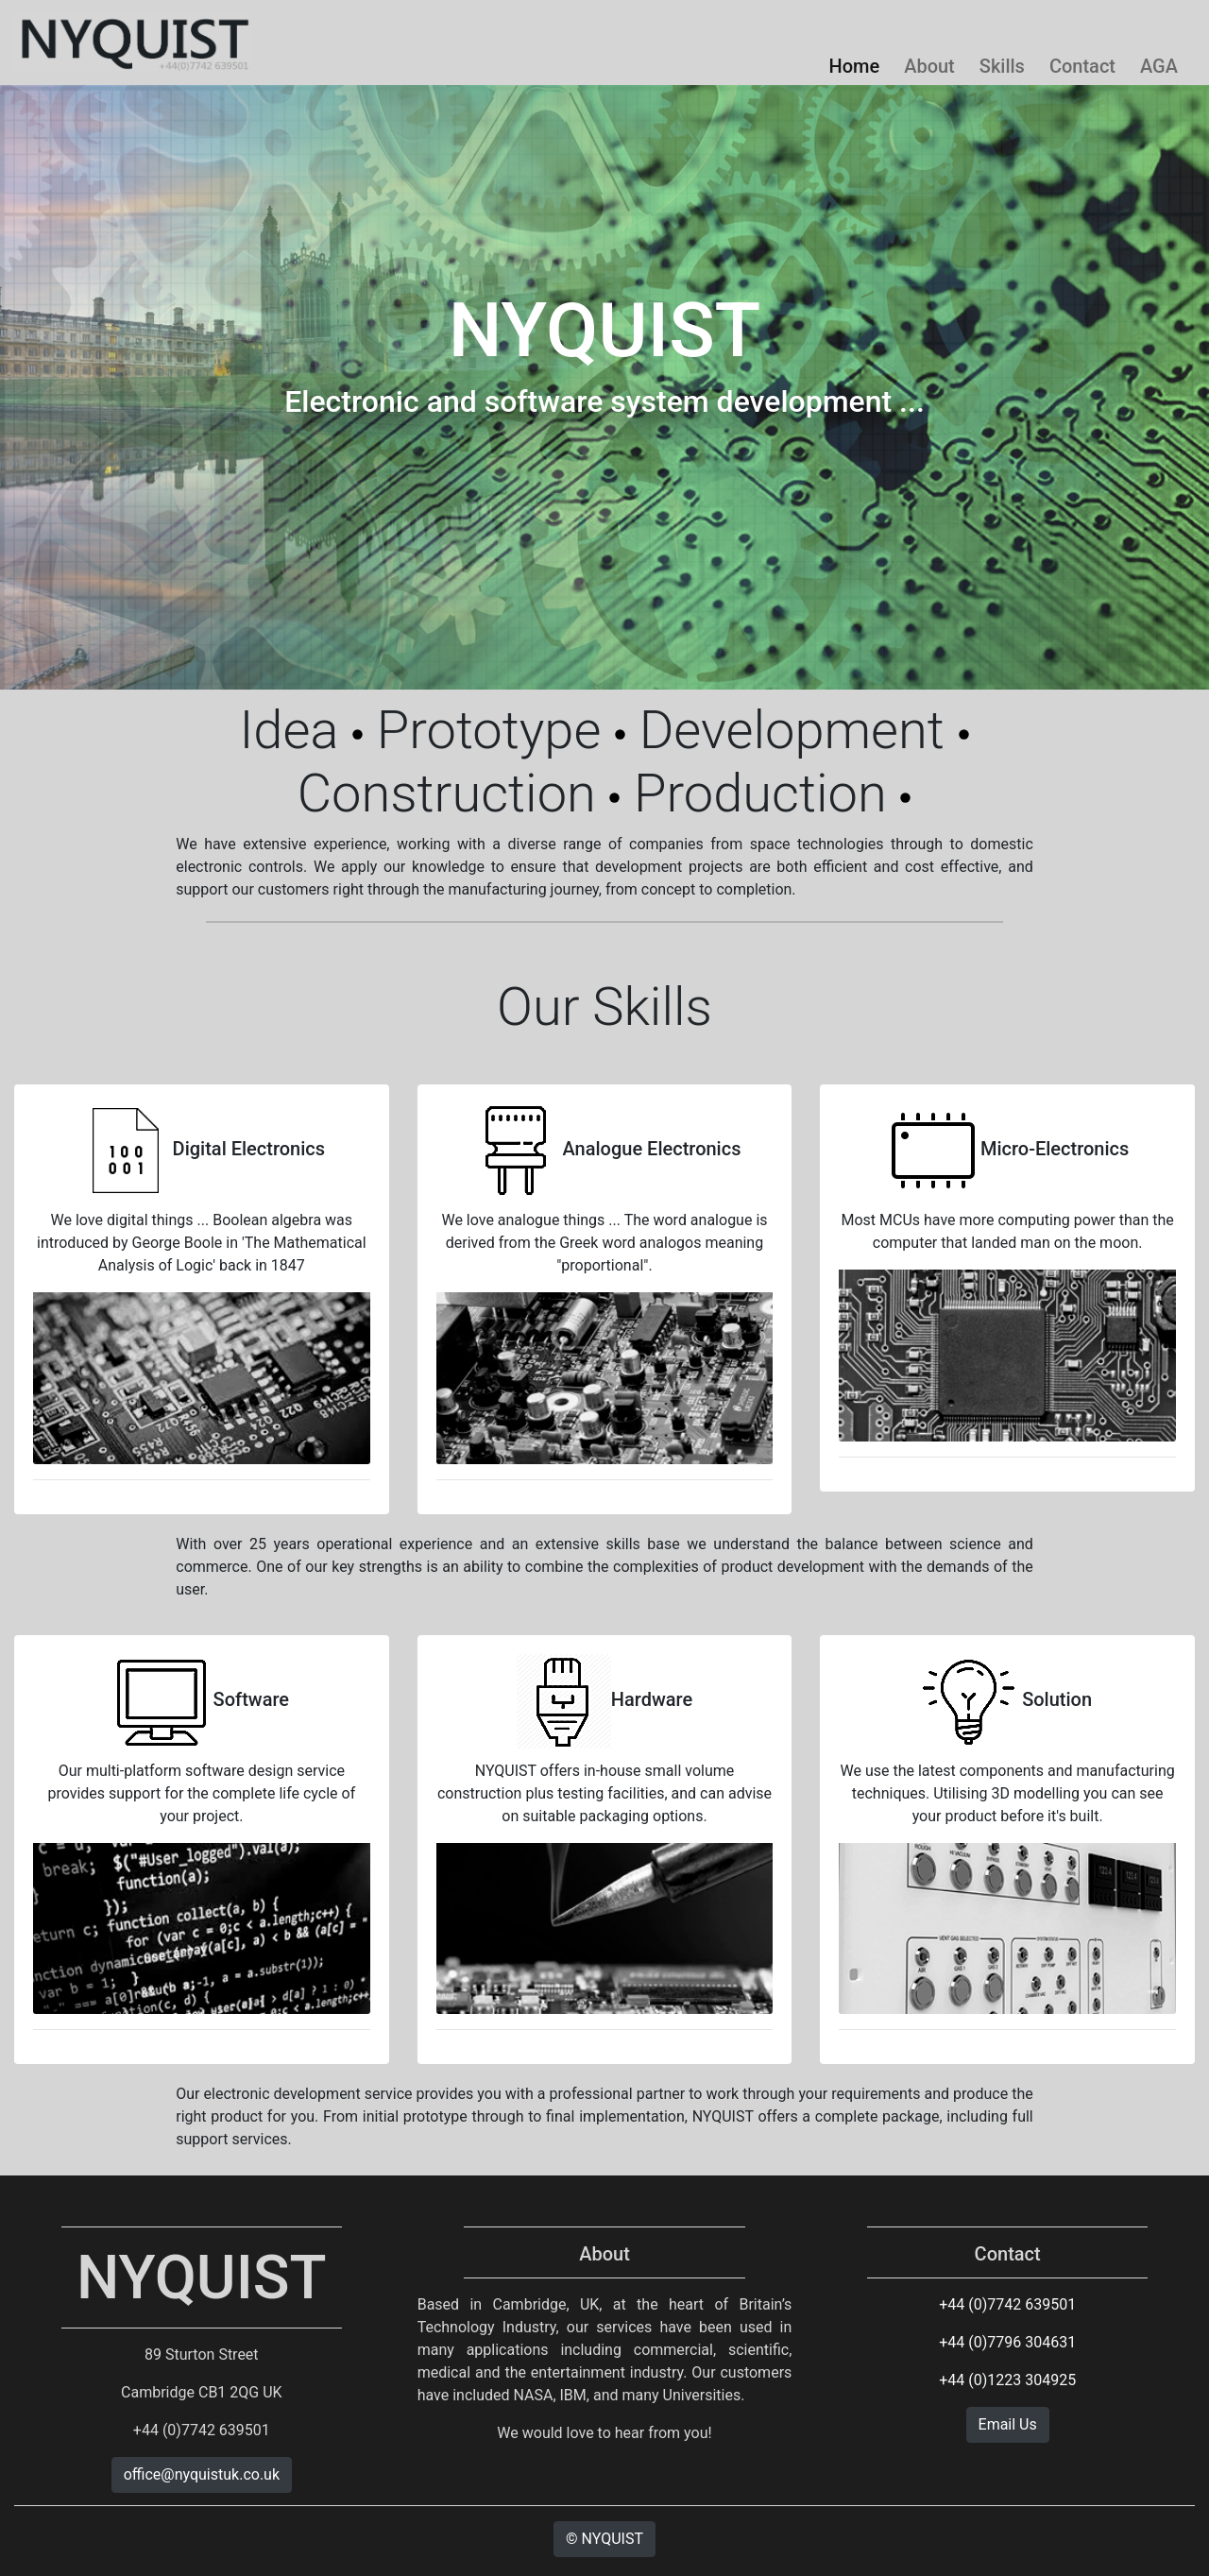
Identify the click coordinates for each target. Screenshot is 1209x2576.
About (929, 66)
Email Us (1008, 2424)
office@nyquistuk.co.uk (202, 2474)
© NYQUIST (604, 2539)
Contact (1082, 66)
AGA (1159, 66)
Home (853, 66)
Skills (1002, 66)
